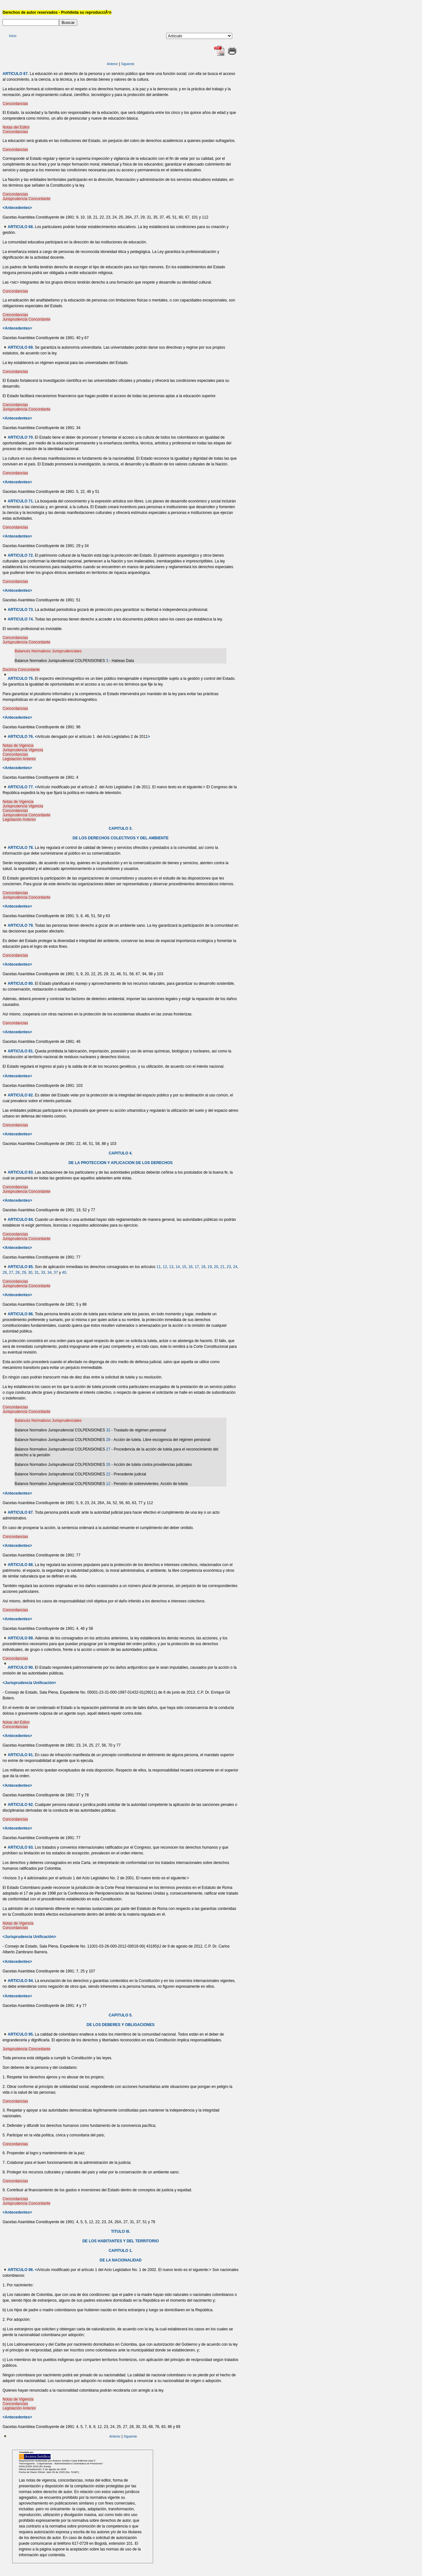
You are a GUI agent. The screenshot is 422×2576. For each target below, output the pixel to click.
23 (229, 1267)
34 (49, 1272)
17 (197, 1267)
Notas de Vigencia (18, 745)
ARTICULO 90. (21, 1667)
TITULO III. (120, 2231)
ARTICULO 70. (21, 437)
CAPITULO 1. (121, 2250)
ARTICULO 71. (21, 501)
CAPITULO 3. (121, 828)
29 (24, 1272)
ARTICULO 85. (21, 1267)
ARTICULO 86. (21, 1314)
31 (36, 1272)
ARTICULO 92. (21, 1804)
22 (108, 1474)
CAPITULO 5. (121, 2015)
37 (56, 1272)
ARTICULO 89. (21, 1638)
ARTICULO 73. (21, 609)
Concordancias (15, 103)
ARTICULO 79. (21, 925)
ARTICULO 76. (21, 736)
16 (190, 1267)
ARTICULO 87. (21, 1512)
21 (222, 1267)
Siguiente (128, 64)
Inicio (12, 36)
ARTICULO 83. (21, 1172)
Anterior (112, 64)
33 (43, 1272)
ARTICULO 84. (21, 1219)
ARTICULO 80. (21, 983)
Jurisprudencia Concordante (26, 199)
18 (203, 1267)
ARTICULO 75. (21, 678)
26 (5, 1272)
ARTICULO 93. (21, 1847)
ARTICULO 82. (21, 1095)
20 (216, 1267)
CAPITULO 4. (121, 1153)
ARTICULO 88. (21, 1565)
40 (64, 1272)
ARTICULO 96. (21, 2270)
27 (11, 1272)
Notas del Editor (16, 127)
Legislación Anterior (19, 759)
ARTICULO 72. (21, 555)
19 (210, 1267)
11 (158, 1267)
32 (108, 1430)
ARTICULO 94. (21, 1980)
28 (17, 1272)
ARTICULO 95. (21, 2034)
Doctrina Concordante (21, 669)
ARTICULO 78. (21, 847)
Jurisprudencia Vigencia (23, 750)
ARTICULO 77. (21, 787)
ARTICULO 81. (21, 1051)
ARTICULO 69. (21, 347)
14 (177, 1267)
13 (171, 1267)
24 (235, 1267)
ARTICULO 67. (16, 73)
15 (184, 1267)
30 (30, 1272)
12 (165, 1267)
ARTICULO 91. (21, 1755)
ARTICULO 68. (21, 227)
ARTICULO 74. (21, 619)
